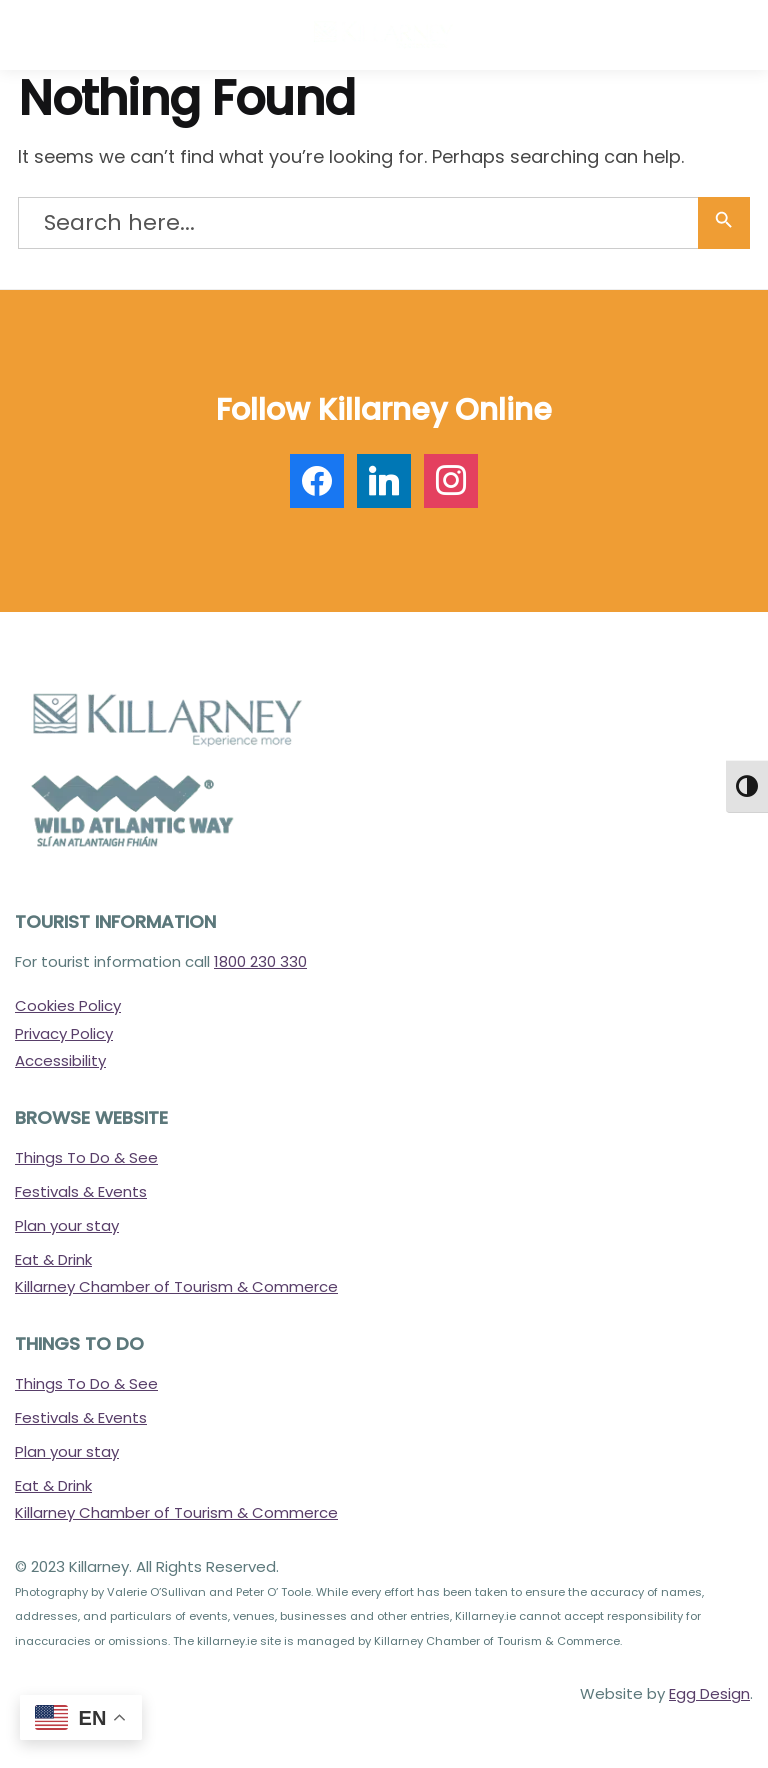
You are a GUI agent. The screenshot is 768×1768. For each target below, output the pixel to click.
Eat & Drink (53, 1259)
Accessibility (60, 1060)
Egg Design (709, 1693)
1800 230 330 (260, 961)
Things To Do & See (86, 1157)
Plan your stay (67, 1225)
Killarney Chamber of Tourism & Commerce (176, 1286)
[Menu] (45, 35)
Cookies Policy (68, 1005)
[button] (738, 38)
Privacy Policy (64, 1033)
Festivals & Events (81, 1191)
